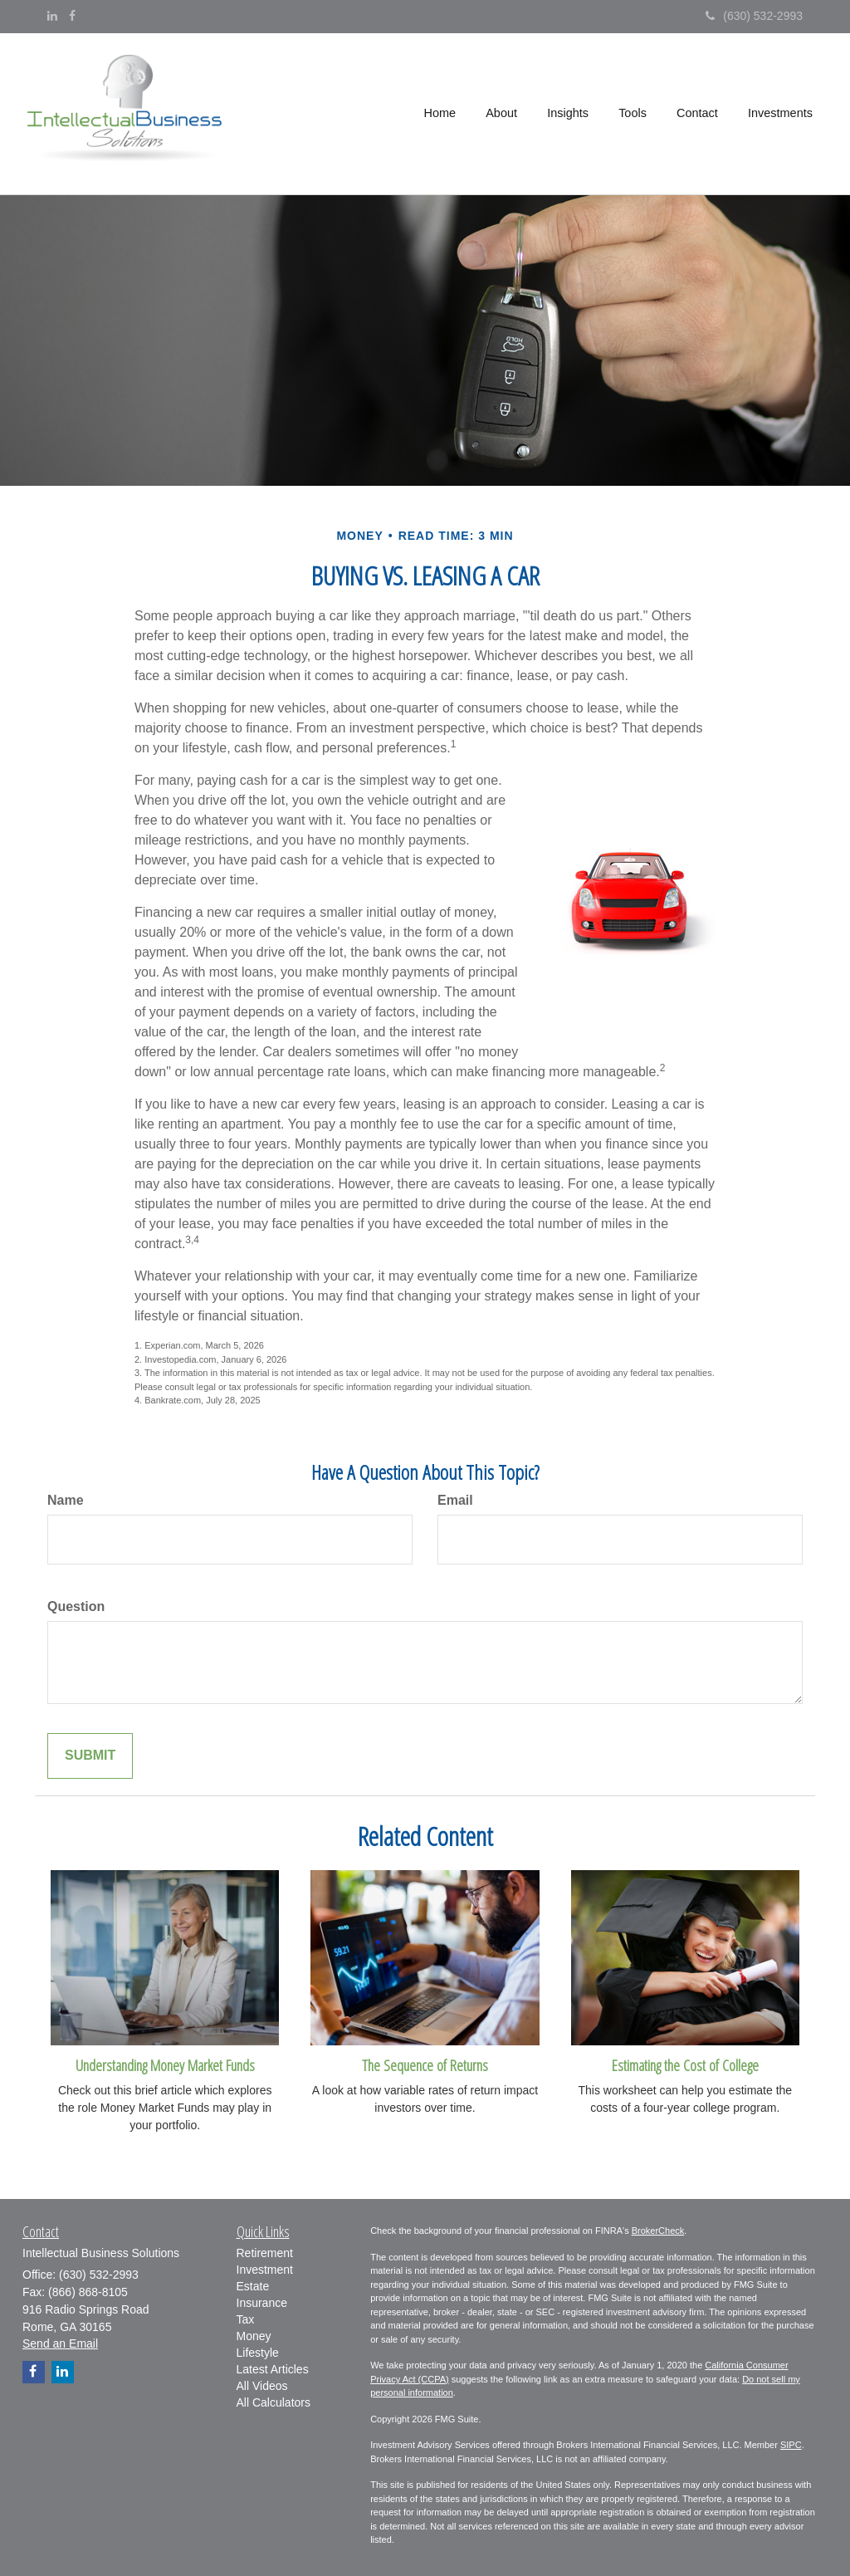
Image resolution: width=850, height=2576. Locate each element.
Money (254, 2336)
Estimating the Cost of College (685, 2064)
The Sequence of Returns (425, 2064)
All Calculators (273, 2402)
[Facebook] (72, 15)
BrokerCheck (658, 2231)
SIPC (791, 2445)
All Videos (262, 2385)
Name (65, 1500)
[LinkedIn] (52, 15)
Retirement (265, 2253)
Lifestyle (258, 2352)
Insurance (262, 2302)
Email (455, 1500)
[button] (503, 114)
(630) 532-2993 (754, 15)
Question (76, 1606)
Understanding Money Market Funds (165, 2064)
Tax (246, 2319)
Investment (265, 2269)
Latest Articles (273, 2369)
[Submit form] (90, 1756)
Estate (253, 2286)
